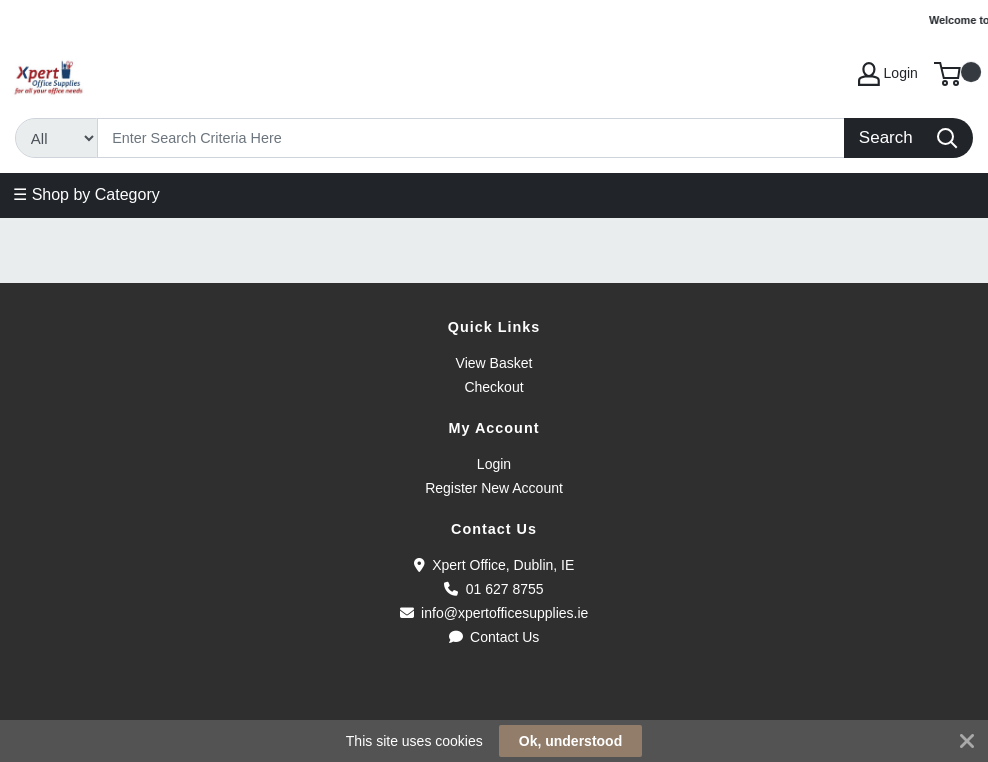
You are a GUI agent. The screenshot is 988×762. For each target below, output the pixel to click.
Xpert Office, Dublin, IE (494, 565)
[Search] (471, 138)
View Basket (494, 363)
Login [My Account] (888, 74)
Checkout (493, 387)
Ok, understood (570, 741)
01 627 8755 (493, 589)
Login (494, 464)
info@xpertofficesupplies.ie (494, 613)
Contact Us (494, 637)
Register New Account (494, 488)
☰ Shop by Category (86, 194)
